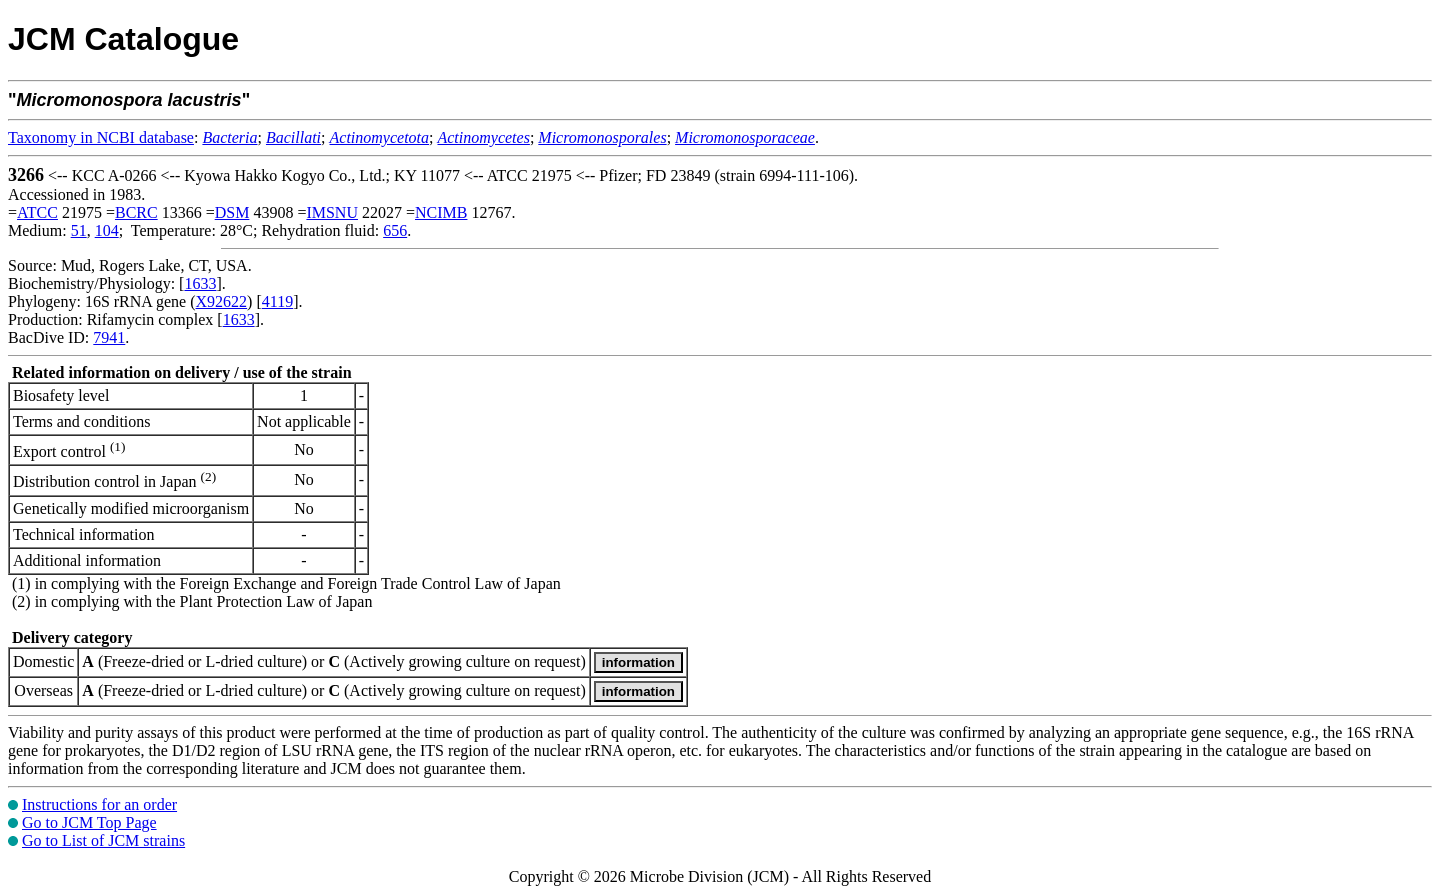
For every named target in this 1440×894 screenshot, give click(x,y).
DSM (232, 212)
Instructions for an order (99, 804)
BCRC (136, 212)
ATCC (37, 212)
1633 (200, 283)
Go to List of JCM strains (103, 840)
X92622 (222, 301)
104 (107, 230)
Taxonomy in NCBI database (101, 137)
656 (395, 230)
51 (79, 230)
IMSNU (332, 212)
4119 (277, 301)
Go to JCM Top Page (89, 822)
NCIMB (441, 212)
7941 (109, 337)
